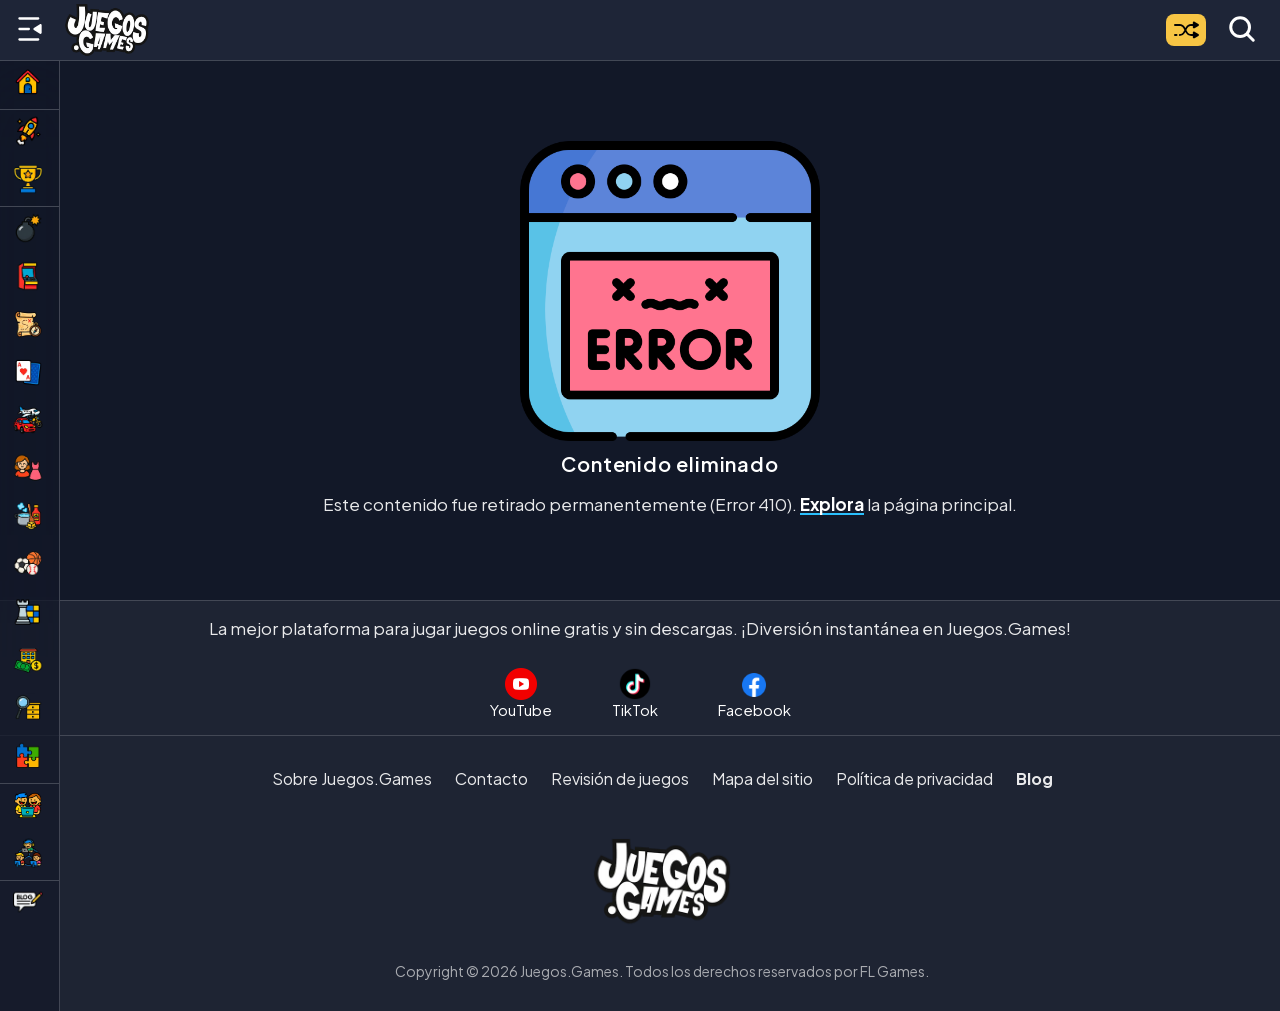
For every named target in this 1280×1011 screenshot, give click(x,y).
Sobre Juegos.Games (352, 778)
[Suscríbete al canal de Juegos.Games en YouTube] (521, 693)
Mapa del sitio (762, 778)
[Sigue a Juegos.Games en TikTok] (635, 693)
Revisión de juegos (620, 778)
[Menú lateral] (30, 30)
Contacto (491, 778)
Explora (832, 504)
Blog (1034, 778)
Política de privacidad (914, 778)
